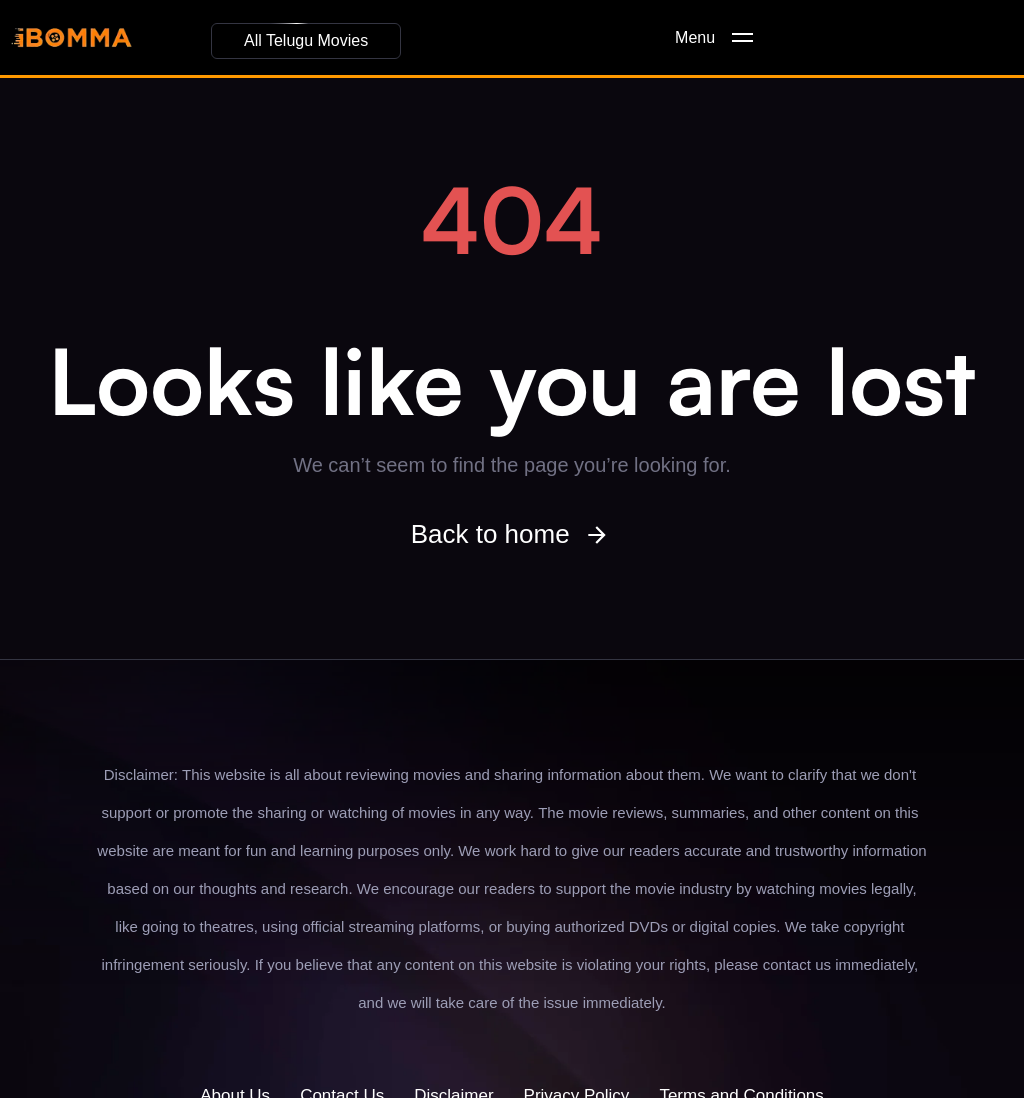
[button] (306, 41)
